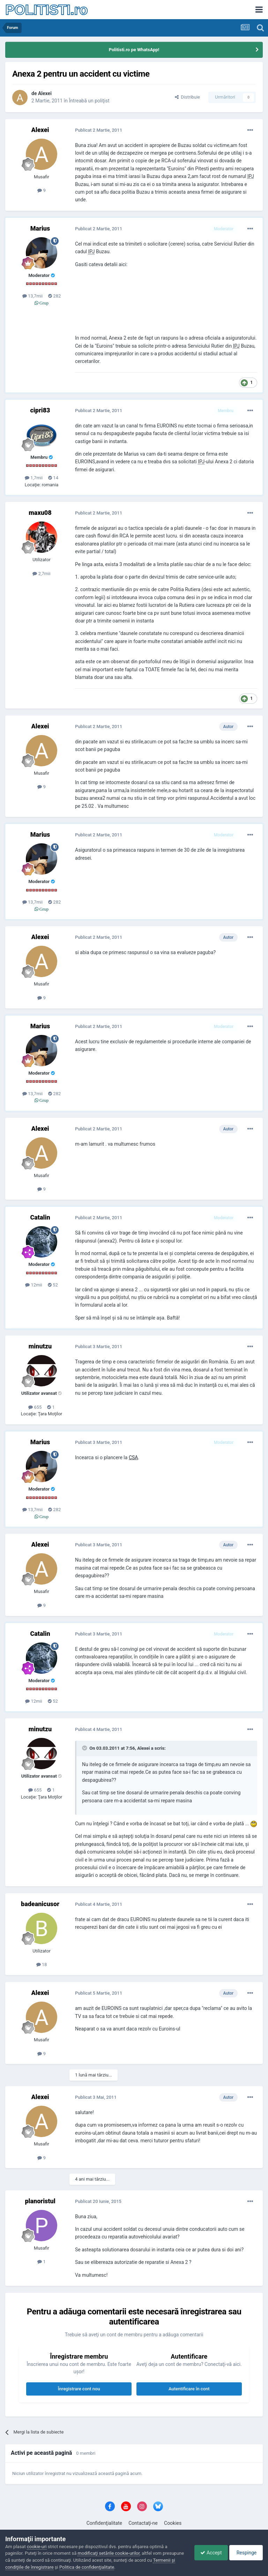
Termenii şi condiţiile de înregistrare (41, 2567)
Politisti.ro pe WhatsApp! (134, 49)
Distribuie (187, 97)
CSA (133, 1457)
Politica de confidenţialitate (109, 2567)
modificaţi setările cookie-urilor (108, 2553)
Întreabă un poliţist (89, 100)
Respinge (244, 2552)
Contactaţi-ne (143, 2523)
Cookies (172, 2523)
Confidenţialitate (104, 2523)
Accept (207, 2552)
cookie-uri (37, 2546)
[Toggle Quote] (85, 1748)
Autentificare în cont (189, 2388)
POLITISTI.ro (46, 9)
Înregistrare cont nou (79, 2388)
